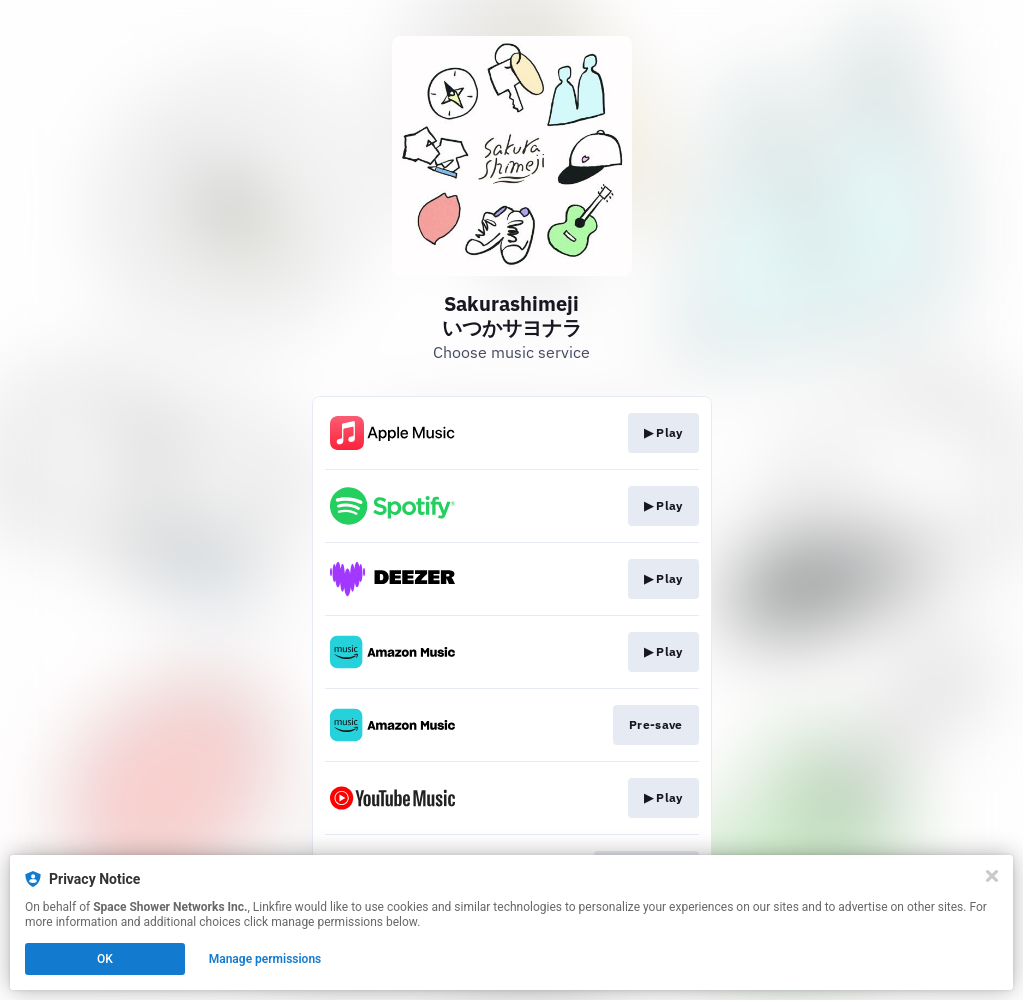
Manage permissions (265, 959)
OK (105, 959)
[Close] (992, 876)
